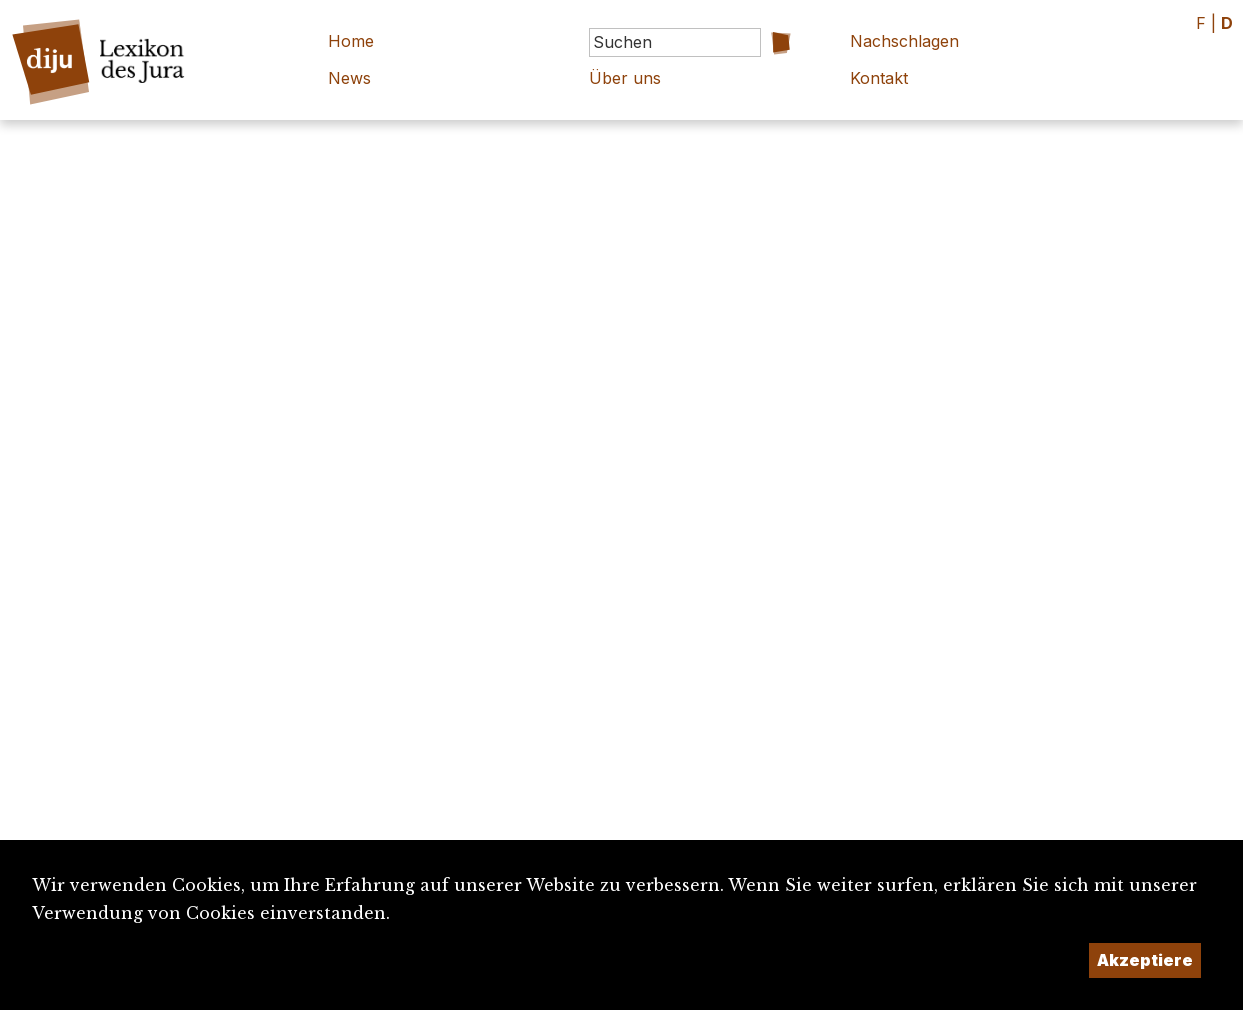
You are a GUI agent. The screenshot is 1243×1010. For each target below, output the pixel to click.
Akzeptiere (1145, 960)
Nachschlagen (904, 41)
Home (351, 41)
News (349, 78)
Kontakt (879, 78)
